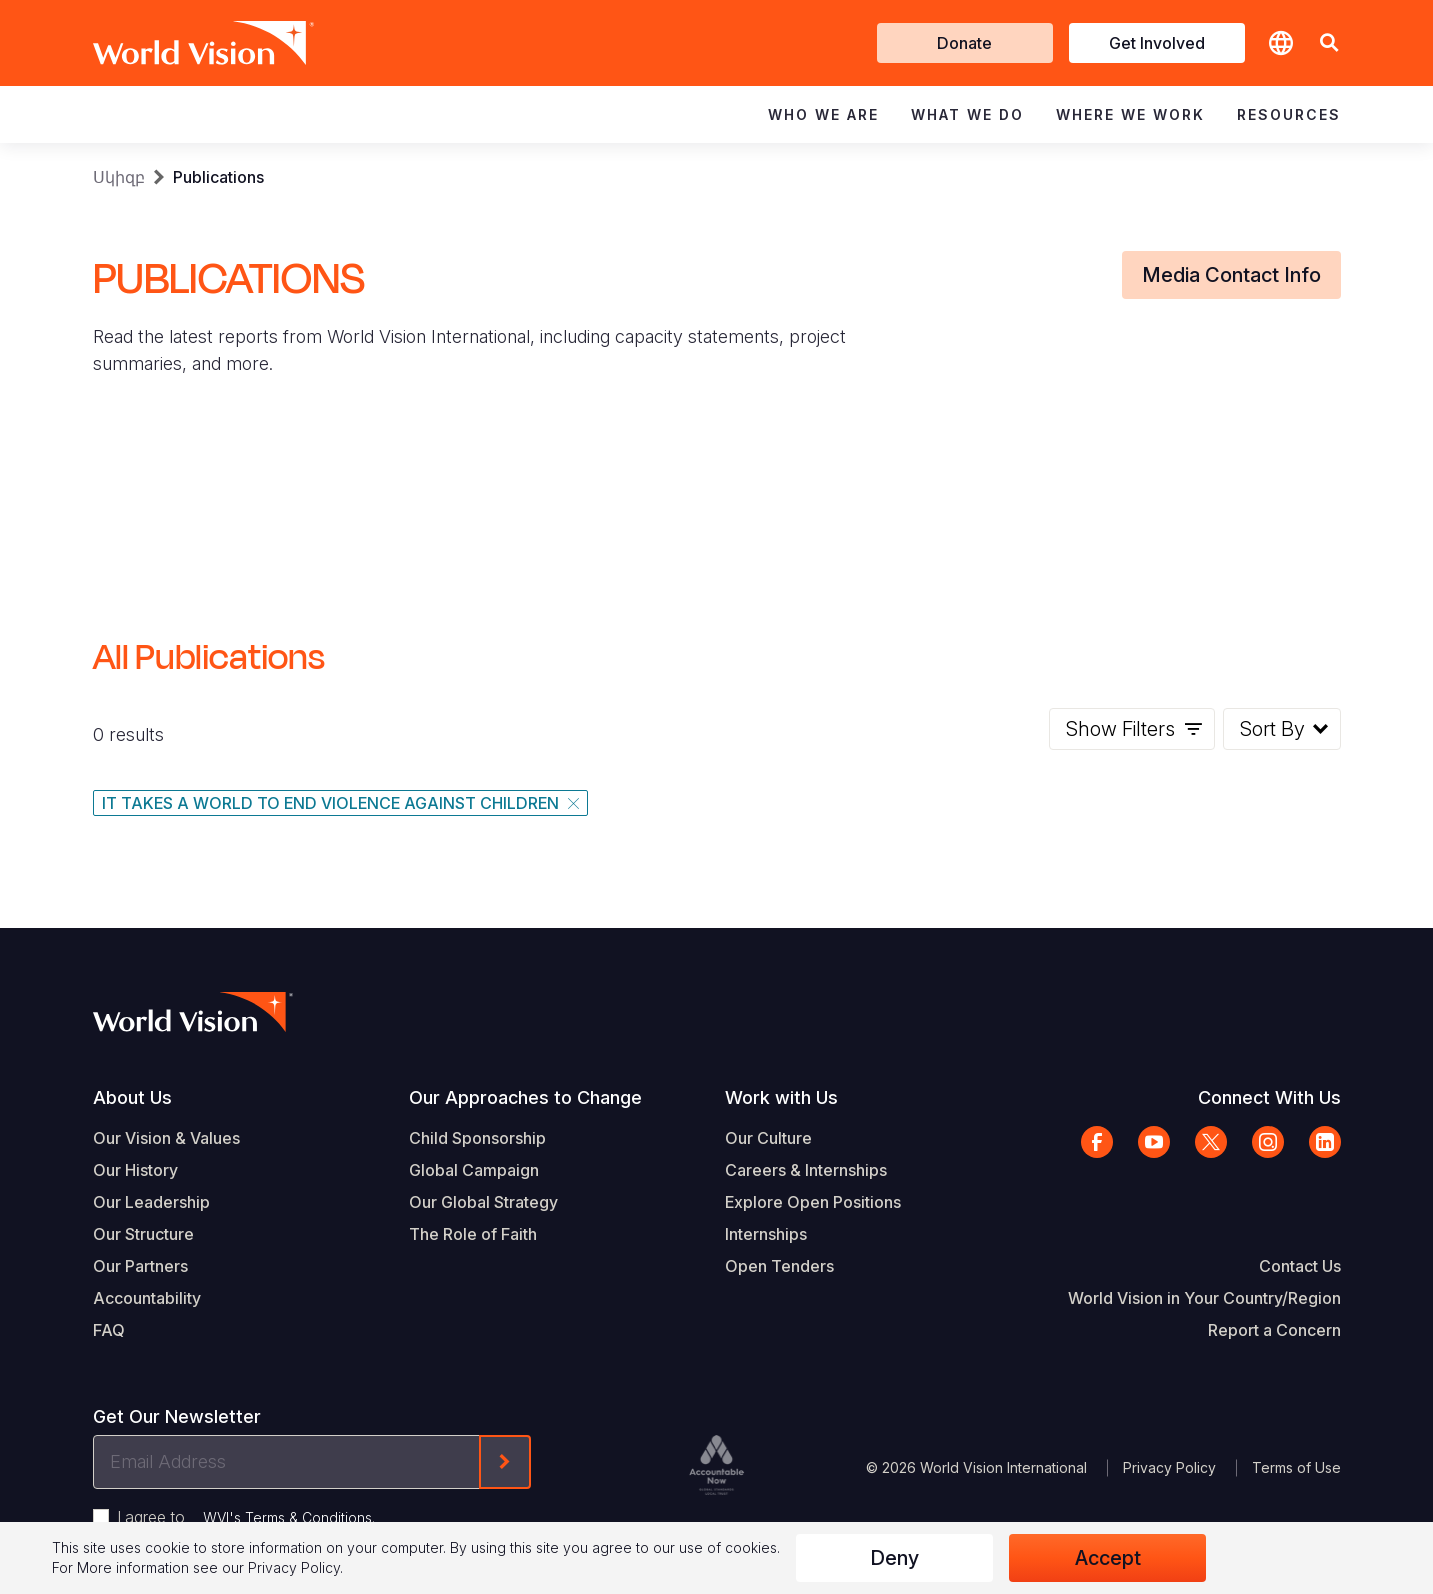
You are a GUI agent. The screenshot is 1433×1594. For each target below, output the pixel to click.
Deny (894, 1558)
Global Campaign (474, 1170)
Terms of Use (1296, 1467)
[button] (1329, 43)
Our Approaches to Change (525, 1097)
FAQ (109, 1330)
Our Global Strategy (483, 1202)
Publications (218, 177)
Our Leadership (151, 1202)
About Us (132, 1097)
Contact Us (1300, 1266)
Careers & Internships (806, 1170)
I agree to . (246, 1517)
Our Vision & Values (166, 1138)
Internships (766, 1234)
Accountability (147, 1298)
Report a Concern (1274, 1330)
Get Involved (1157, 43)
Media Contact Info (1231, 275)
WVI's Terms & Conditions (287, 1517)
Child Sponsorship (477, 1138)
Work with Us (781, 1097)
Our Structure (143, 1234)
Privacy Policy (1169, 1467)
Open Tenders (779, 1266)
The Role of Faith (473, 1234)
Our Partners (140, 1266)
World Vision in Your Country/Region (1204, 1298)
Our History (135, 1170)
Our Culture (768, 1138)
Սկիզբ (119, 177)
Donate (964, 43)
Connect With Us (1269, 1097)
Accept (1108, 1558)
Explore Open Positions (813, 1202)
